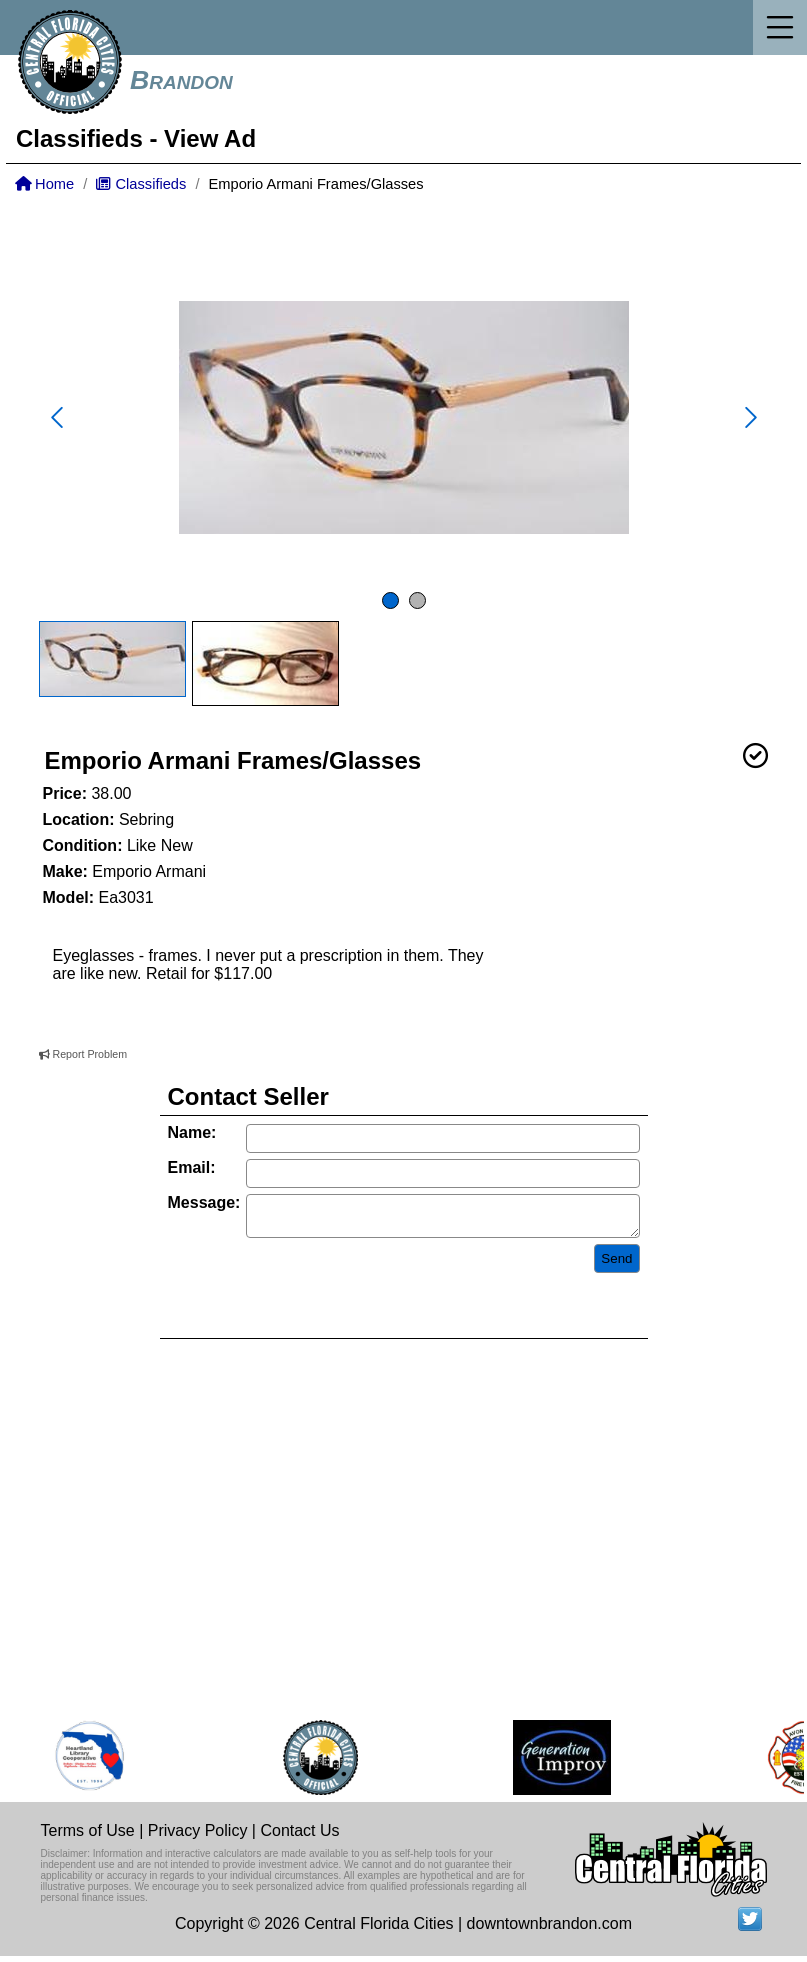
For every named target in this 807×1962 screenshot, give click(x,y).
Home (44, 184)
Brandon (181, 80)
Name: (192, 1132)
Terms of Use (88, 1836)
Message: (204, 1202)
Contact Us (299, 1836)
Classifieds (79, 138)
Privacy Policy (198, 1836)
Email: (192, 1167)
